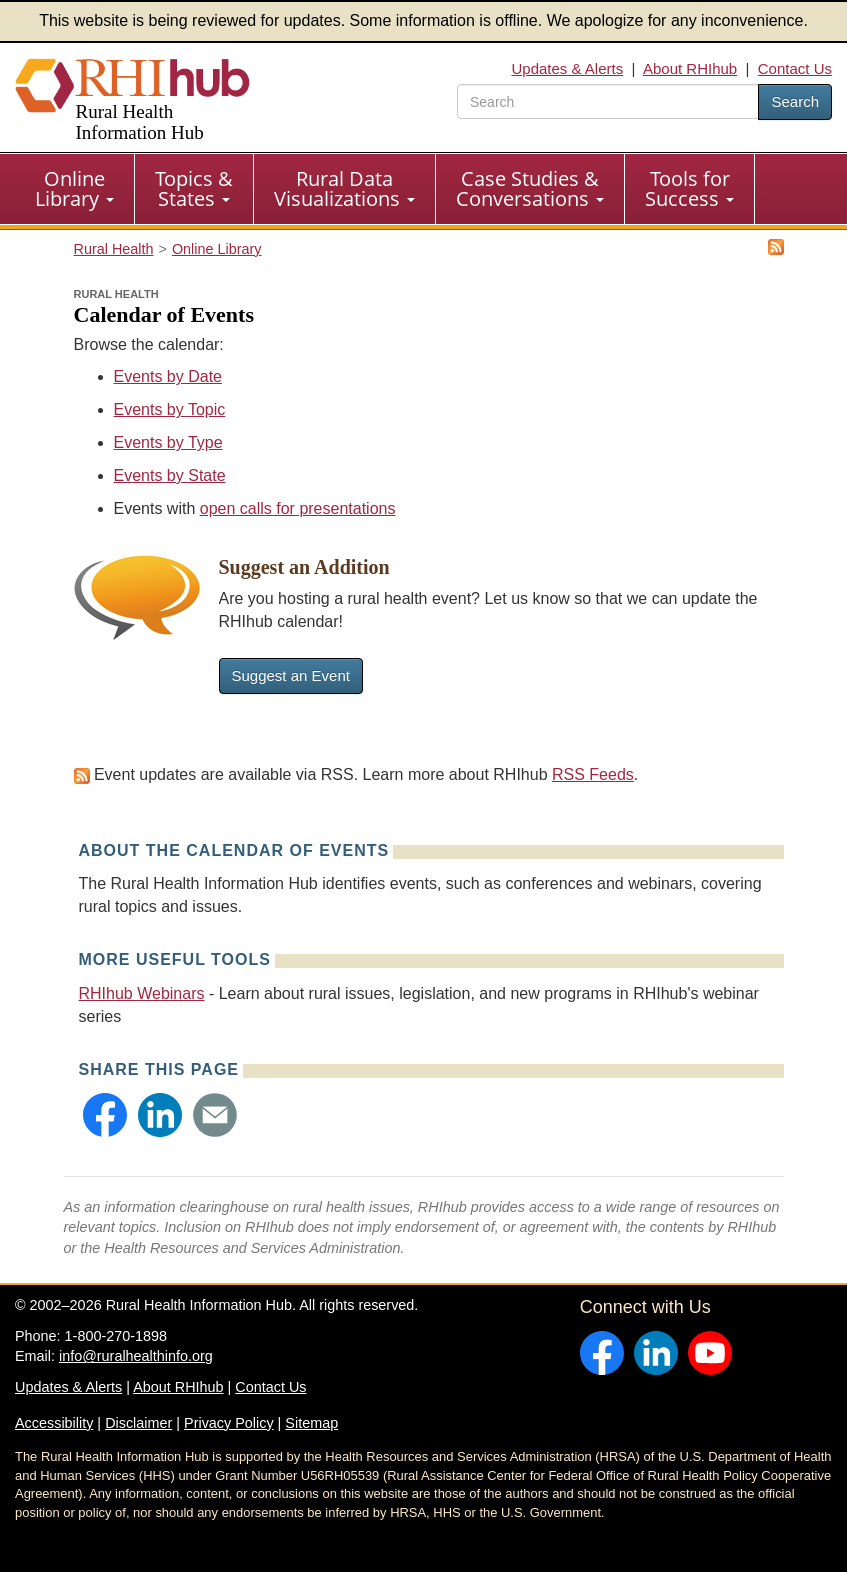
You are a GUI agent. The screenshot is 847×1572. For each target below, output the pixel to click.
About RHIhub (690, 68)
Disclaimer (138, 1423)
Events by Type (168, 442)
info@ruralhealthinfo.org (136, 1356)
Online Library (74, 188)
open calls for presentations (298, 508)
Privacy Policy (229, 1423)
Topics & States (194, 188)
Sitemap (311, 1423)
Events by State (170, 475)
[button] (105, 1115)
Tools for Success (689, 188)
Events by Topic (170, 409)
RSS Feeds (593, 774)
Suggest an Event (291, 675)
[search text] (608, 101)
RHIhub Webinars (142, 993)
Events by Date (168, 376)
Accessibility (54, 1423)
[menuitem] (75, 189)
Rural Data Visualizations (344, 188)
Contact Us (795, 68)
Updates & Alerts (567, 68)
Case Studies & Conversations (530, 188)
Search (795, 101)
